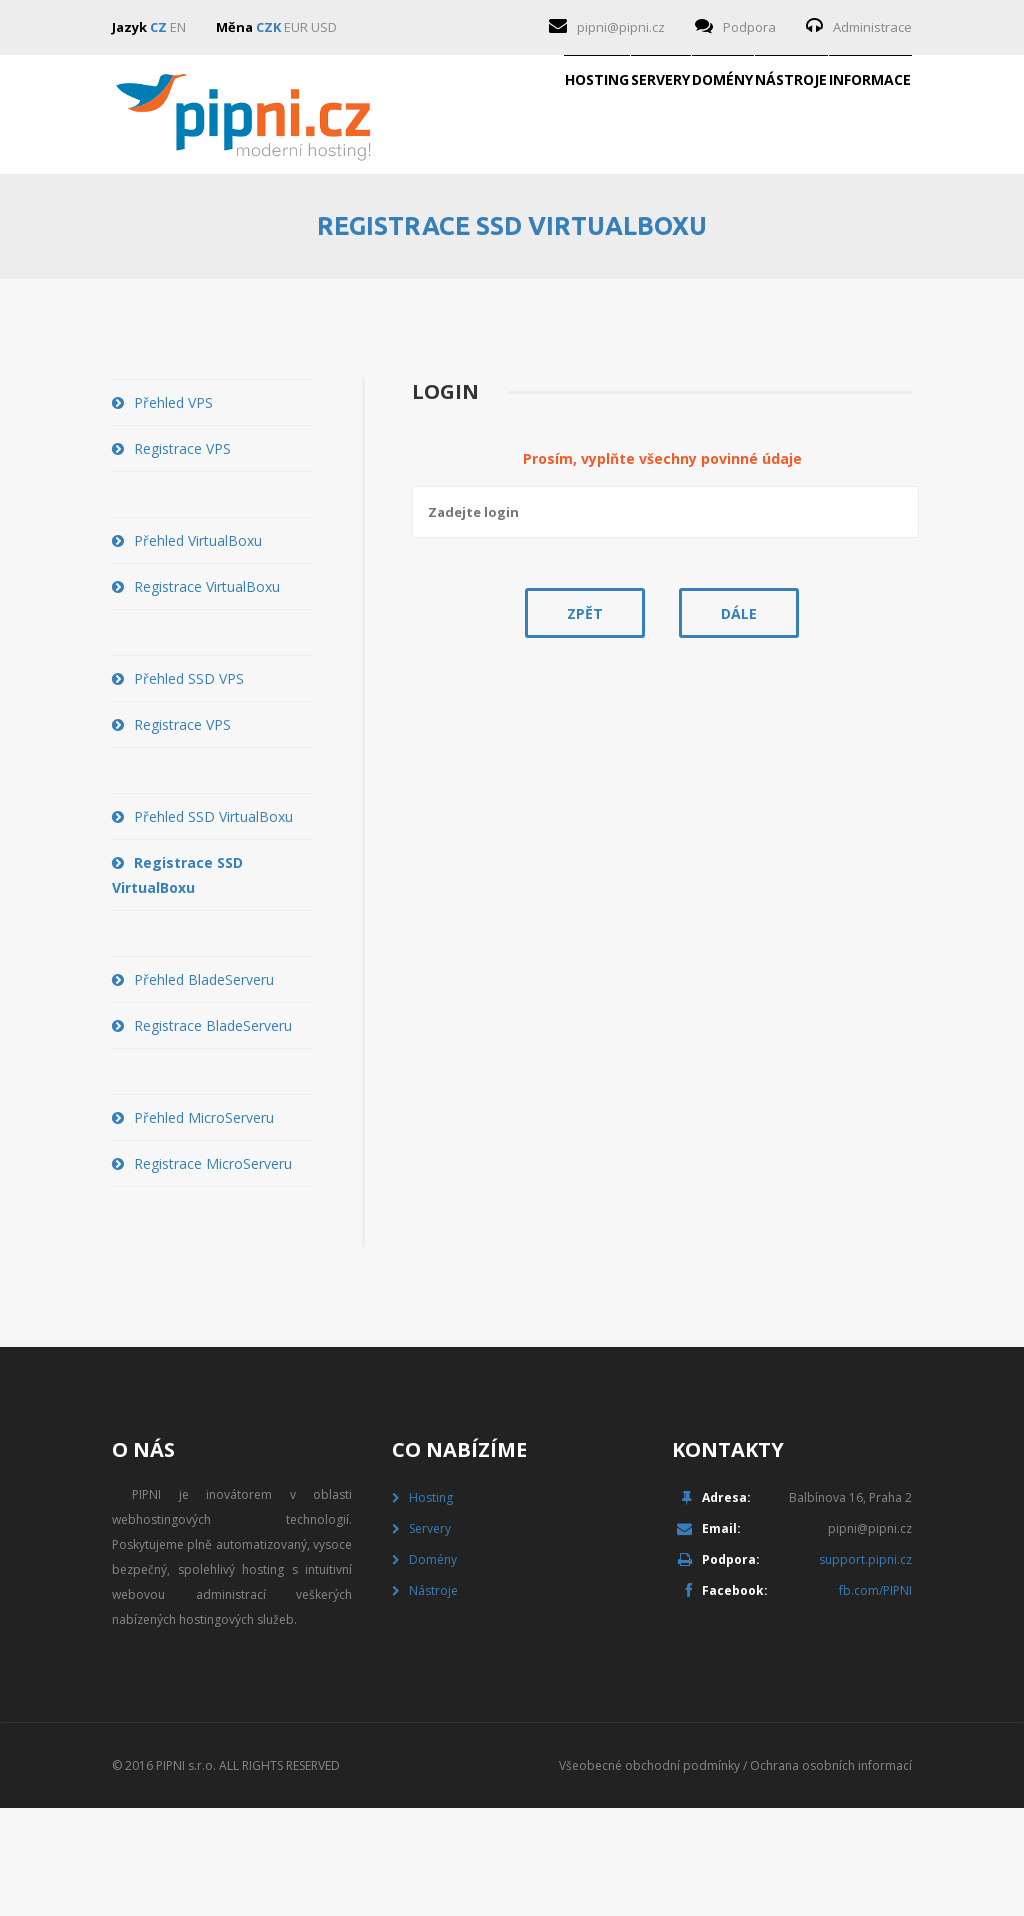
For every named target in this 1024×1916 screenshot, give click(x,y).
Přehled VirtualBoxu (198, 648)
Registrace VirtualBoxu (207, 694)
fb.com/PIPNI (875, 1698)
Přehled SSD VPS (189, 786)
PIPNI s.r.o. (186, 1873)
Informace (838, 234)
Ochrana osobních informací (831, 1873)
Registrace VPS (182, 556)
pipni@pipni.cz (621, 27)
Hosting (309, 234)
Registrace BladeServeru (213, 1133)
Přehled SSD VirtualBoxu (213, 924)
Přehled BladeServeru (204, 1087)
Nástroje (695, 234)
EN (178, 27)
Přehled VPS (173, 510)
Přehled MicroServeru (204, 1225)
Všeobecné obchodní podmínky (649, 1873)
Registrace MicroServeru (213, 1271)
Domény (562, 234)
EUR (296, 27)
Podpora (749, 27)
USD (324, 27)
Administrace (872, 27)
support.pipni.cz (865, 1667)
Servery (436, 234)
